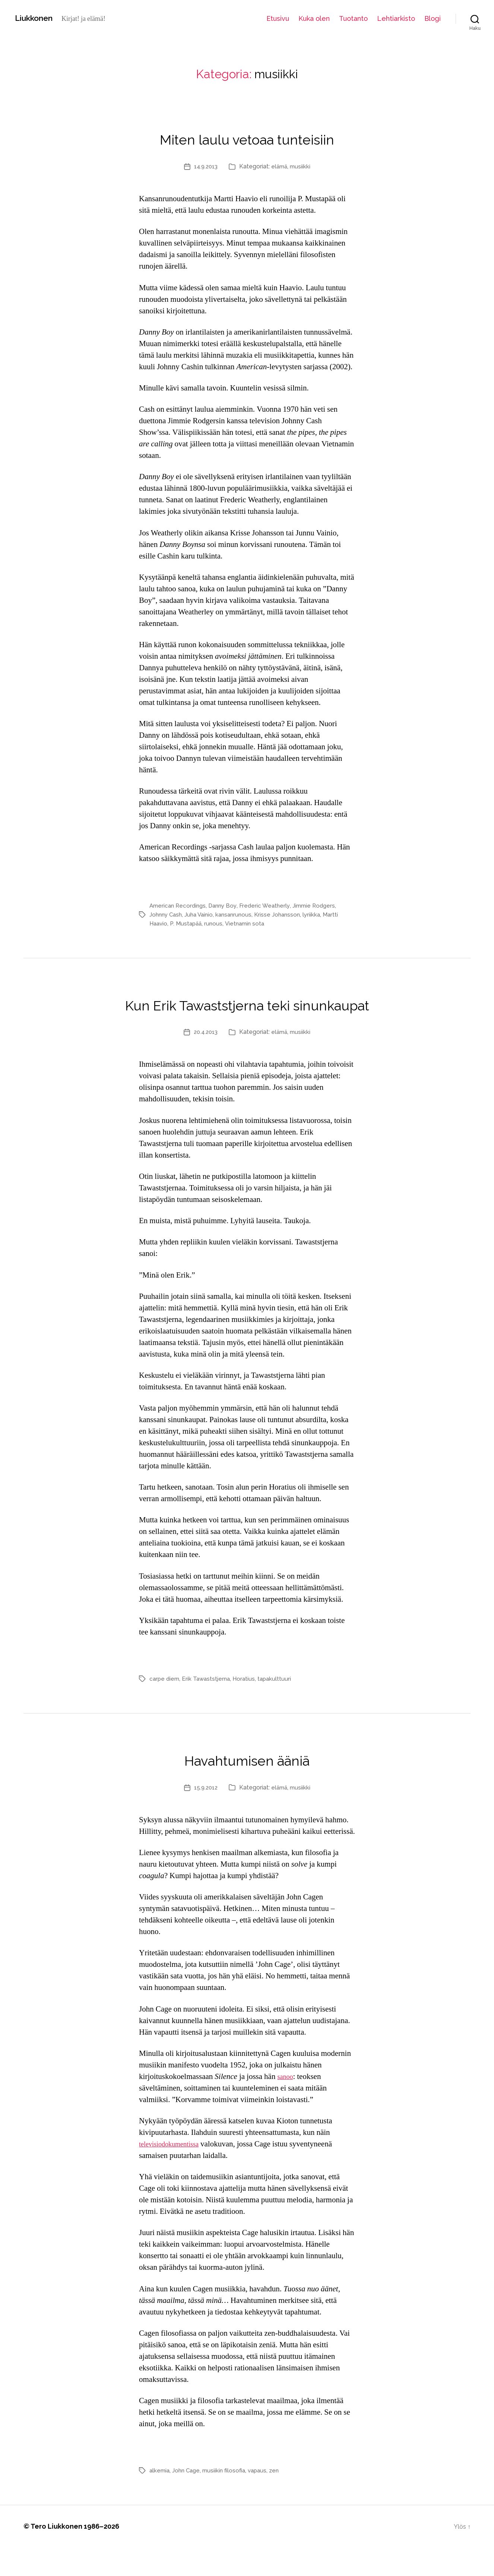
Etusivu (277, 18)
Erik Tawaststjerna (209, 1707)
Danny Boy (227, 905)
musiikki (302, 166)
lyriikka (320, 914)
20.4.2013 (204, 1060)
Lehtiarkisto (396, 18)
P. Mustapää (188, 923)
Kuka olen (314, 18)
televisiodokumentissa (174, 2173)
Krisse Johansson (284, 914)
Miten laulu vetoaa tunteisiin (247, 136)
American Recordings (179, 905)
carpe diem (165, 1707)
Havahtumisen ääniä (247, 1786)
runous (217, 923)
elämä (280, 166)
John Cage (188, 2499)
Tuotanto (353, 18)
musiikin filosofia (228, 2499)
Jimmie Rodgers (322, 905)
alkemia (160, 2499)
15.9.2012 (205, 1816)
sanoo (286, 2105)
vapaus (263, 2499)
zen (280, 2499)
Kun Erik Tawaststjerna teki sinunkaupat (247, 1016)
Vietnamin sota (249, 923)
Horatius (248, 1707)
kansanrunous (239, 914)
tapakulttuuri (279, 1707)
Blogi (432, 18)
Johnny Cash (166, 914)
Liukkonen (37, 18)
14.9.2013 (204, 166)
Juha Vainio (202, 914)
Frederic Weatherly (270, 905)
